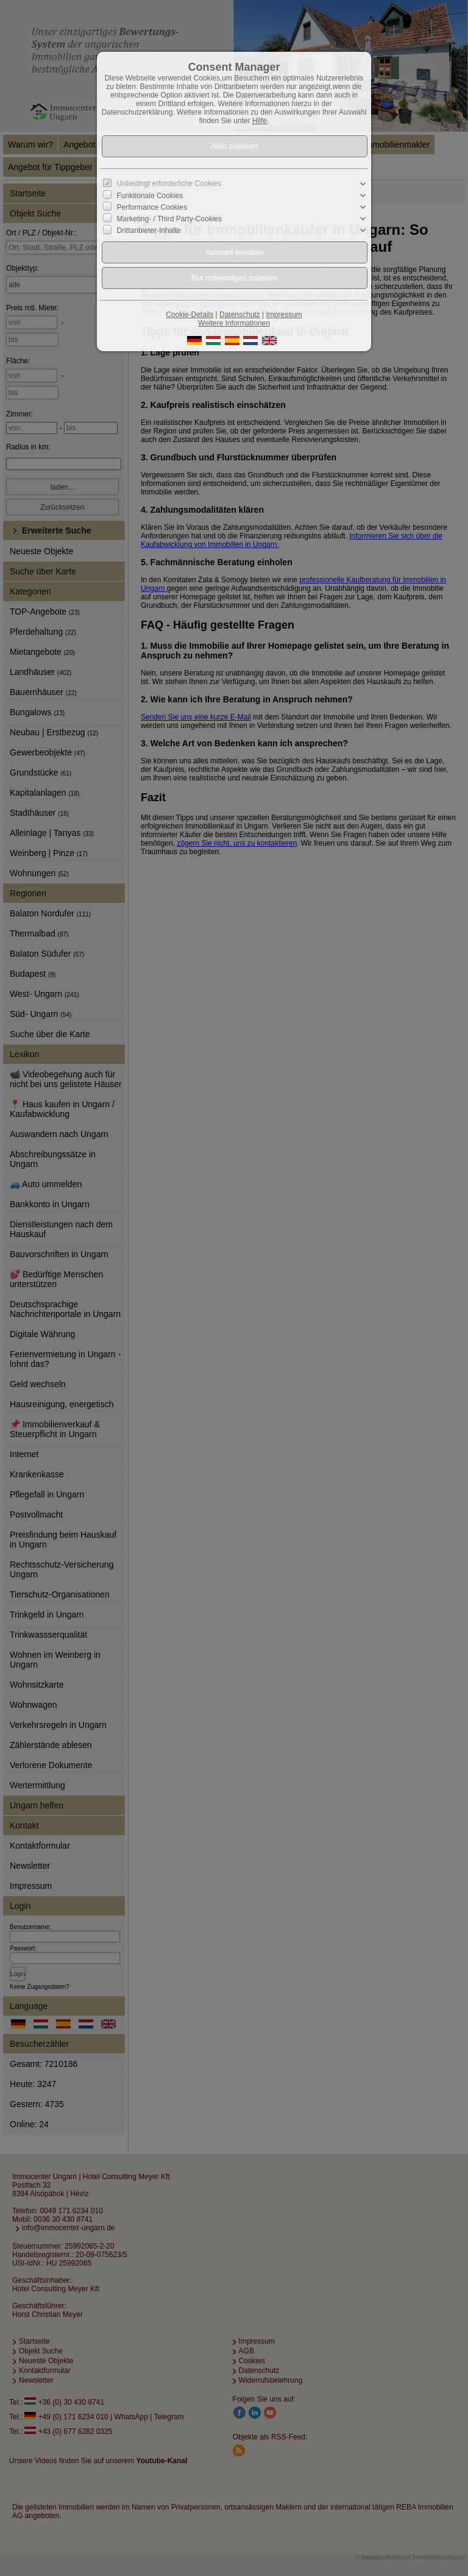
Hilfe (259, 120)
